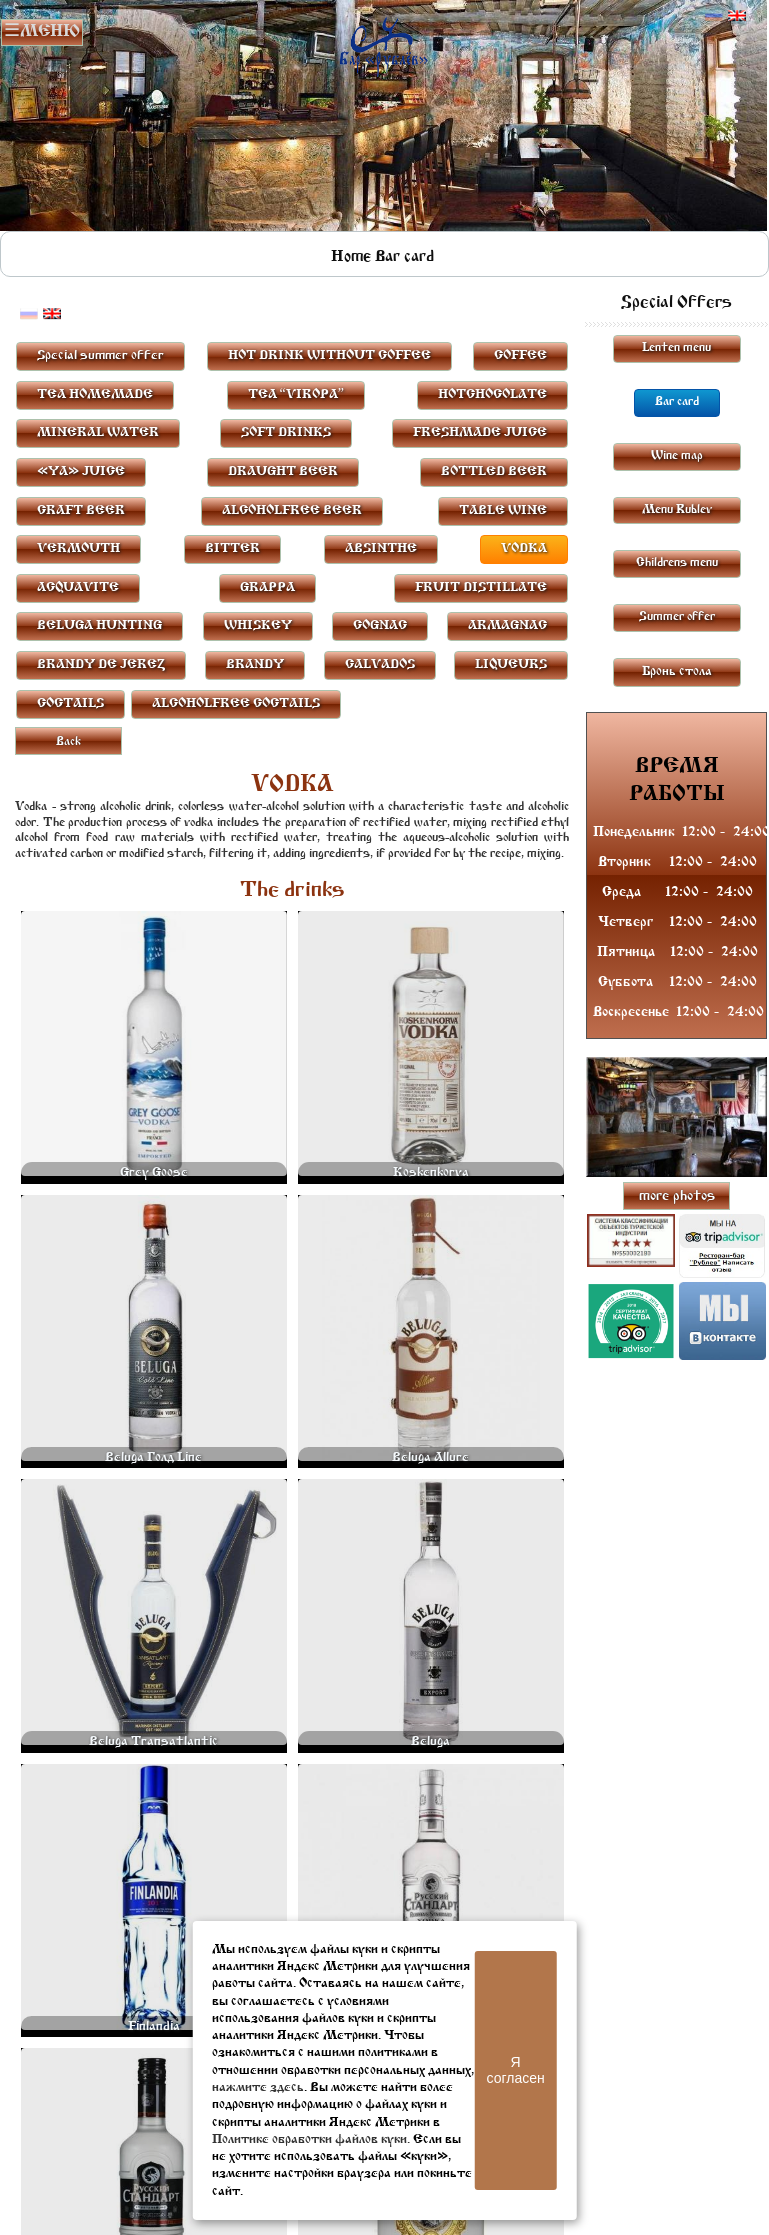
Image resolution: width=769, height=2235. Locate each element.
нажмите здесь (258, 2087)
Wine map (677, 456)
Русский (714, 16)
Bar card (404, 257)
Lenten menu (676, 348)
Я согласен (516, 2070)
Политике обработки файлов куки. (311, 2139)
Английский (737, 16)
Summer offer (677, 617)
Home (351, 257)
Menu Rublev (677, 510)
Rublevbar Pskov (383, 42)
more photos (677, 1196)
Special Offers (676, 303)
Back (68, 742)
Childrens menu (677, 563)
